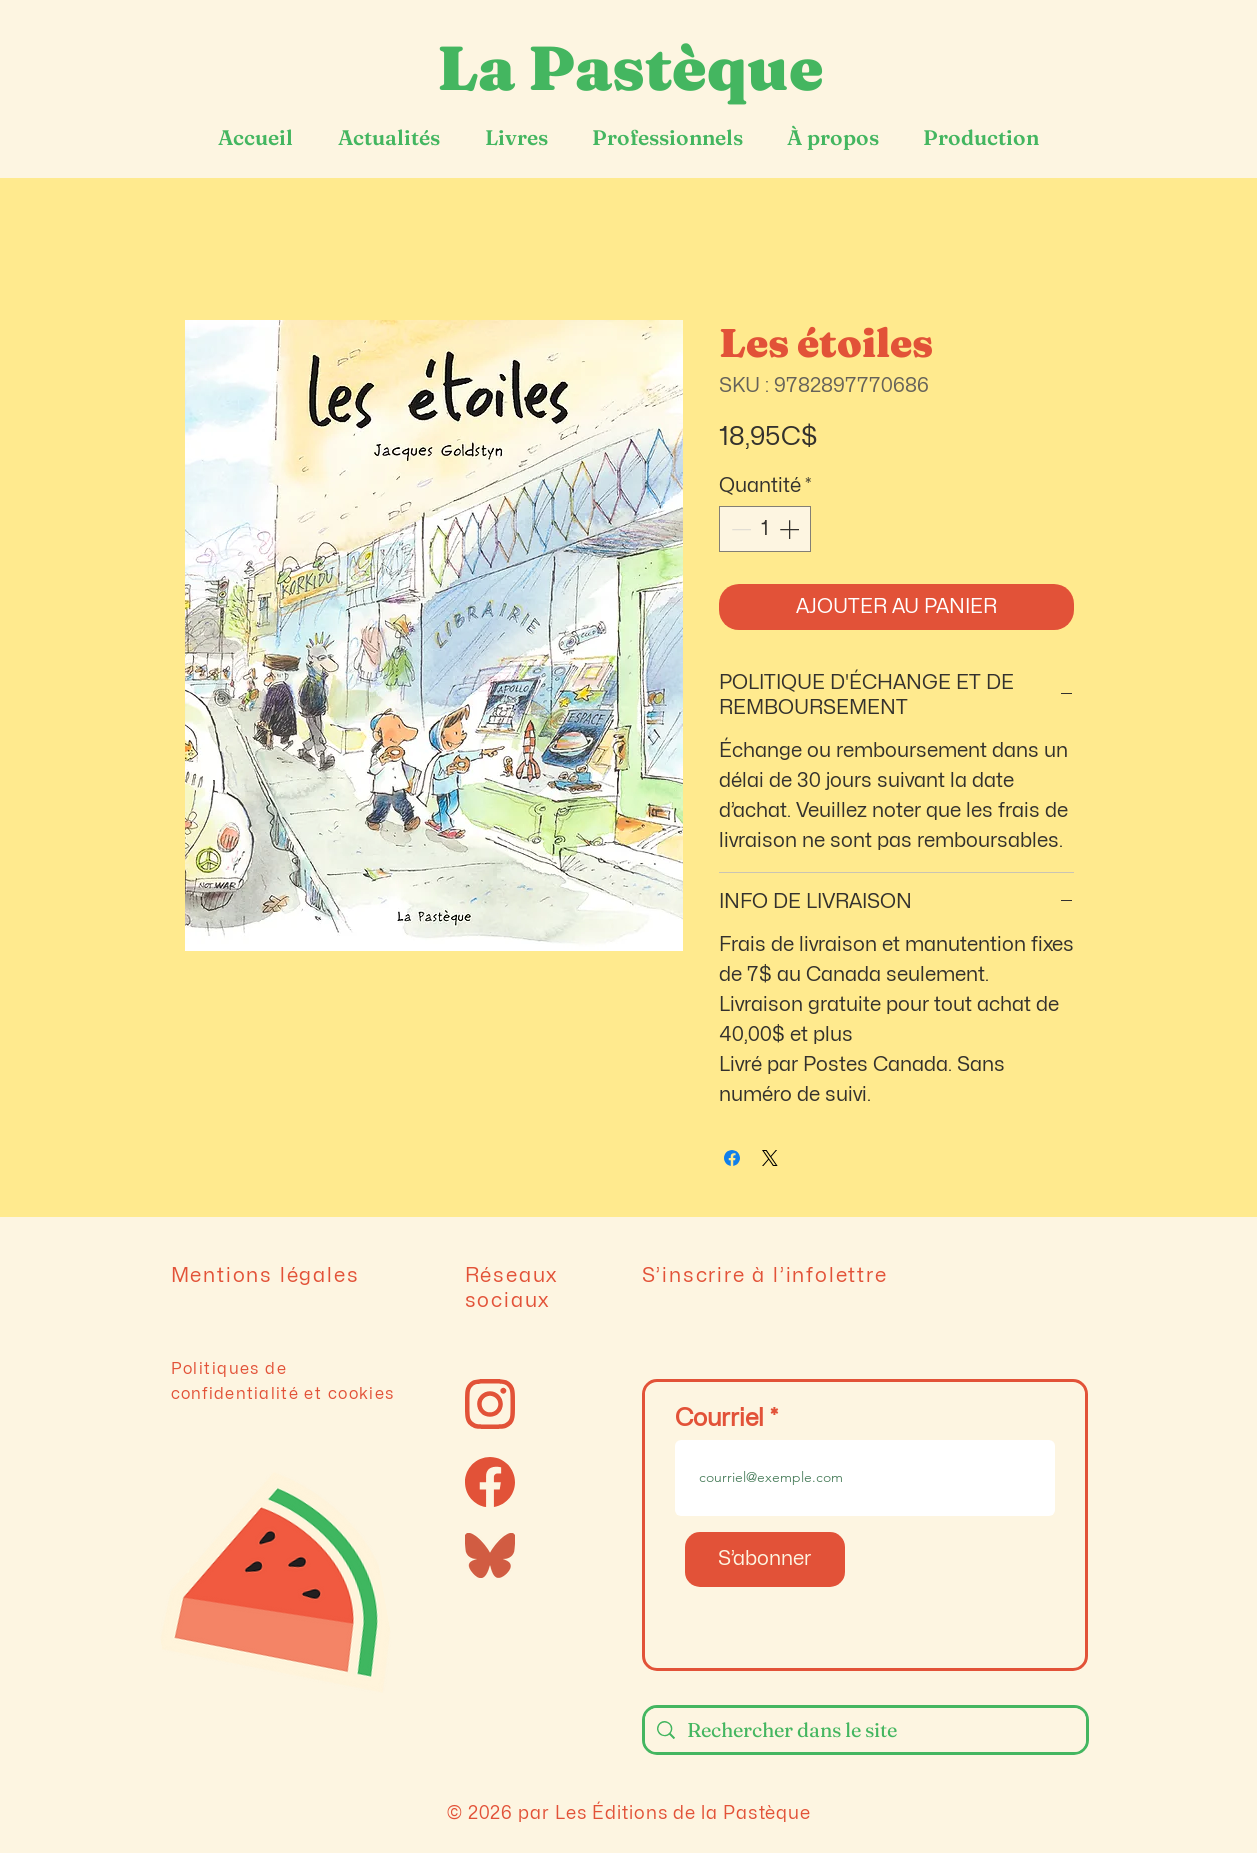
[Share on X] (770, 1158)
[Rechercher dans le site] (865, 1730)
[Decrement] (739, 529)
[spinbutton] (765, 529)
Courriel (719, 1418)
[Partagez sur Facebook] (732, 1158)
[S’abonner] (765, 1559)
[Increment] (791, 529)
